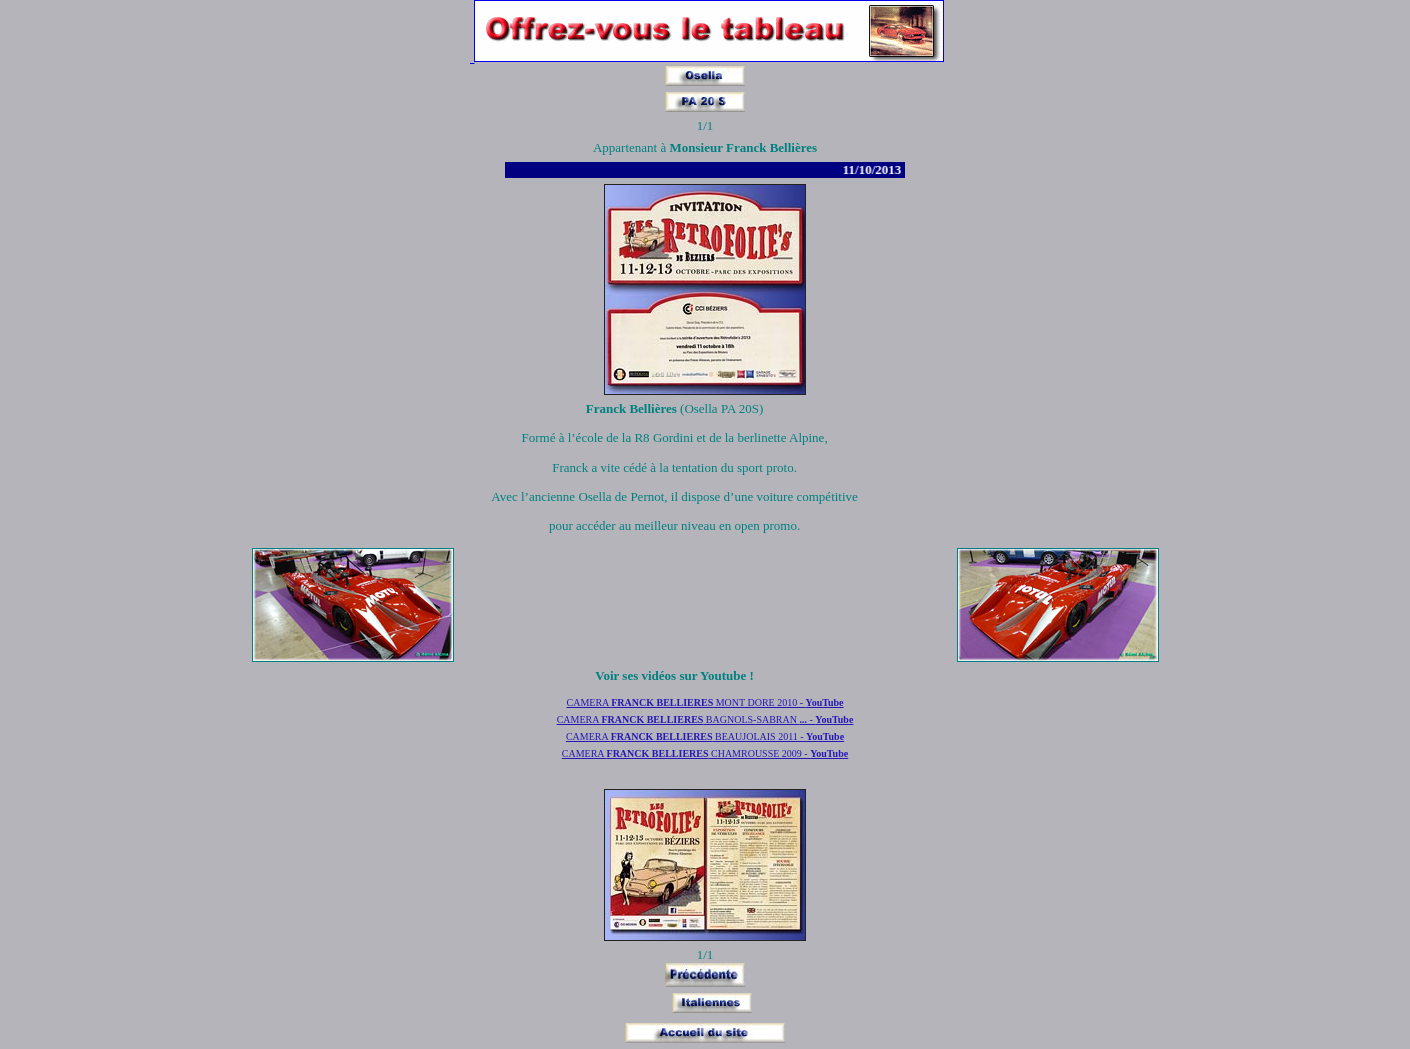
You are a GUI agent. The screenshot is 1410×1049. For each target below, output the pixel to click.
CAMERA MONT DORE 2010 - (704, 702)
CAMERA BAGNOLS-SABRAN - (705, 719)
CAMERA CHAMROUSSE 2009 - (705, 753)
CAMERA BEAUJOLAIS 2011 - (705, 736)
